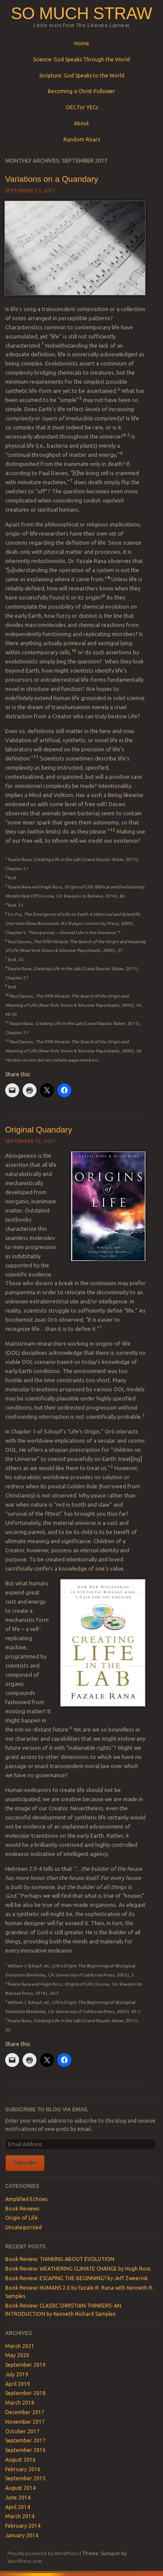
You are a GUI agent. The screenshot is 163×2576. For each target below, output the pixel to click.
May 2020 (17, 2355)
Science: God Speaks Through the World (81, 59)
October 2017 (22, 2431)
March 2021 (19, 2346)
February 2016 (22, 2469)
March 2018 (19, 2402)
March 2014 (19, 2516)
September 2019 (25, 2365)
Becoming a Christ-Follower (81, 91)
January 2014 (21, 2535)
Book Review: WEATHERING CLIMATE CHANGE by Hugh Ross (77, 2268)
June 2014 (17, 2497)
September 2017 (25, 2440)
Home (81, 43)
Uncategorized (23, 2227)
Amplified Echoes (26, 2199)
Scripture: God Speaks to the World (81, 75)
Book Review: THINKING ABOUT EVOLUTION (59, 2259)
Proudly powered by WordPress (42, 2553)
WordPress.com (24, 2561)
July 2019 (16, 2374)
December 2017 (24, 2412)
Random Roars (81, 139)
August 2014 (20, 2488)
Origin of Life (21, 2218)
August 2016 (20, 2459)
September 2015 (25, 2478)
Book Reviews (22, 2208)
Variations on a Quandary (51, 179)
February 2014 (22, 2526)
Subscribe (25, 2163)
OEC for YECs (82, 107)
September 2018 (25, 2393)
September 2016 (25, 2450)
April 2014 (17, 2507)
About (81, 123)
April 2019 (17, 2384)
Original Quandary (38, 1129)
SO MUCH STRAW (81, 13)
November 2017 (25, 2422)
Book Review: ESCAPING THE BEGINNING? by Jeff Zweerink (76, 2278)
